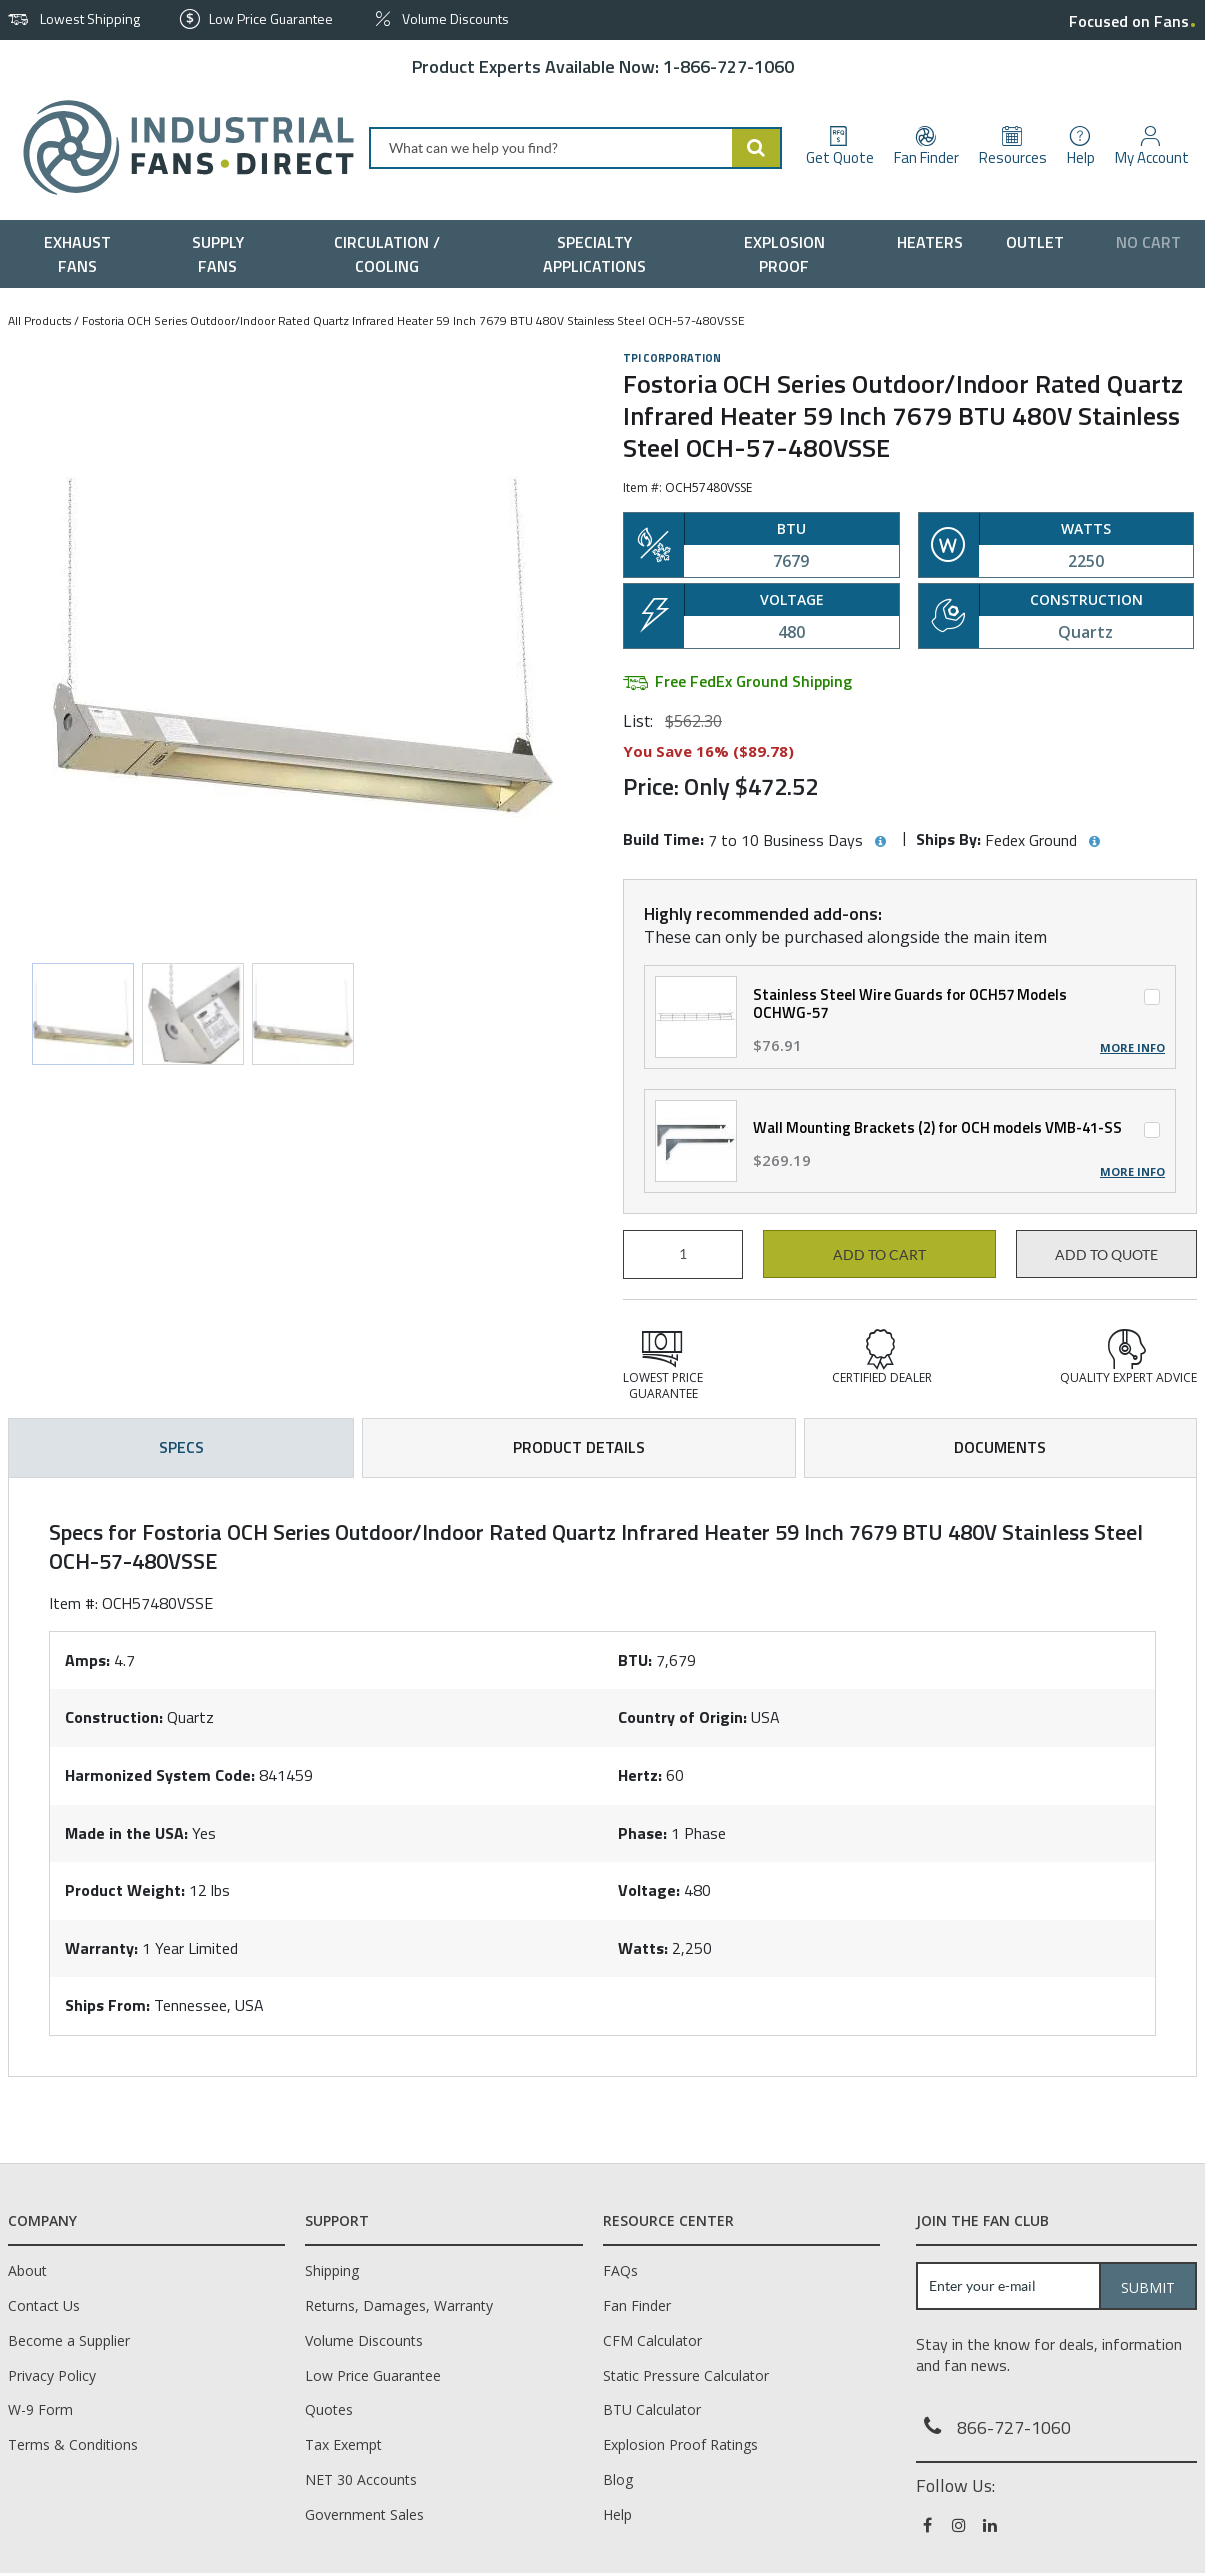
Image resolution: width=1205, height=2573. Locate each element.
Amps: (87, 1660)
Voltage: (649, 1890)
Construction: (114, 1717)
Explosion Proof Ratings (680, 2444)
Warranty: (101, 1948)
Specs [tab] (181, 1447)
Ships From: (107, 2005)
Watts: (643, 1948)
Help (617, 2514)
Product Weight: (125, 1890)
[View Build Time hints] (880, 842)
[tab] (602, 1777)
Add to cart (879, 1255)
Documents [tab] (1000, 1447)
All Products (39, 320)
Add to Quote (1106, 1255)
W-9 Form (40, 2409)
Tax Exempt (343, 2444)
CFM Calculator (652, 2340)
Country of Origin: (682, 1717)
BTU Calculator (652, 2409)
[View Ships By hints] (1094, 842)
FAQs (620, 2270)
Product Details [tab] (579, 1447)
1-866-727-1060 (728, 66)
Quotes (329, 2409)
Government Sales (364, 2514)
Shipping (332, 2270)
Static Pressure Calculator (686, 2375)
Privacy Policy (52, 2375)
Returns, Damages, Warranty (399, 2305)
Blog (618, 2479)
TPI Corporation (672, 358)
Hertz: (640, 1775)
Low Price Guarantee (373, 2375)
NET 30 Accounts (361, 2479)
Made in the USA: (126, 1833)
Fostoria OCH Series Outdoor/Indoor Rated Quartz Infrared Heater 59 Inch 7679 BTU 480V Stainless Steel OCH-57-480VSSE (413, 320)
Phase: (642, 1833)
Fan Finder (637, 2305)
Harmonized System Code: (160, 1775)
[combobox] (575, 148)
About (27, 2270)
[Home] (180, 147)
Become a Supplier (69, 2340)
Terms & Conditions (73, 2444)
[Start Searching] (757, 148)
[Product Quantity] (683, 1254)
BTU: (635, 1660)
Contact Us (44, 2305)
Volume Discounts (364, 2340)
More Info (1132, 1048)
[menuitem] (81, 254)
